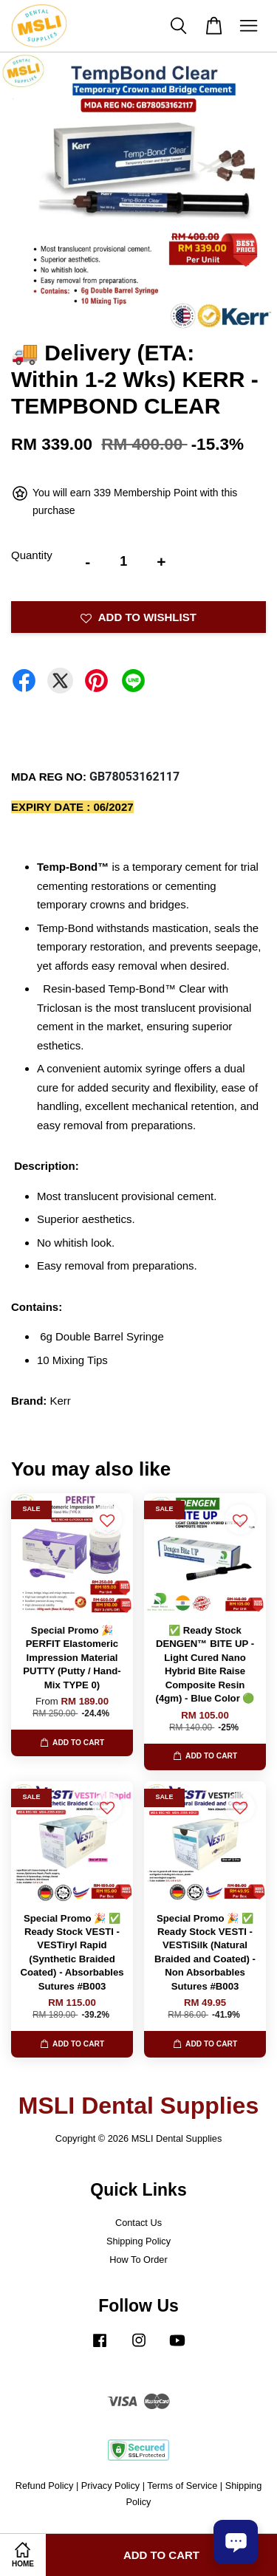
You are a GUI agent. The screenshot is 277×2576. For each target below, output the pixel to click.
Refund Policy (45, 2485)
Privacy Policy (110, 2485)
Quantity (31, 555)
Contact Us (138, 2222)
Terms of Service (182, 2485)
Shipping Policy (138, 2241)
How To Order (138, 2259)
